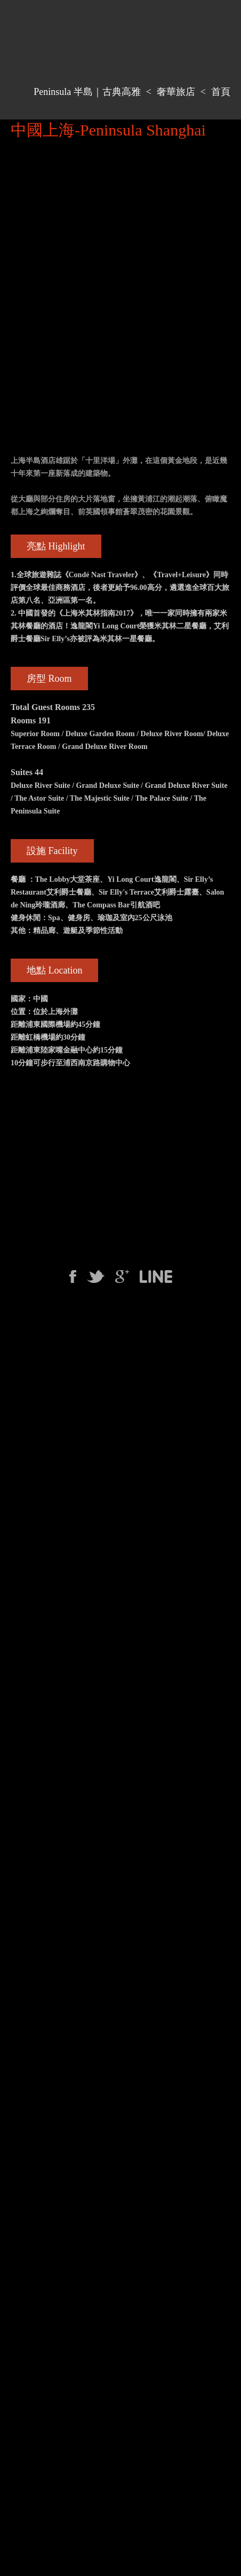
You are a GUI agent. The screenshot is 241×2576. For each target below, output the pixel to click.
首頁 (220, 91)
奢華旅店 (176, 91)
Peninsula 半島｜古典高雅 (87, 91)
